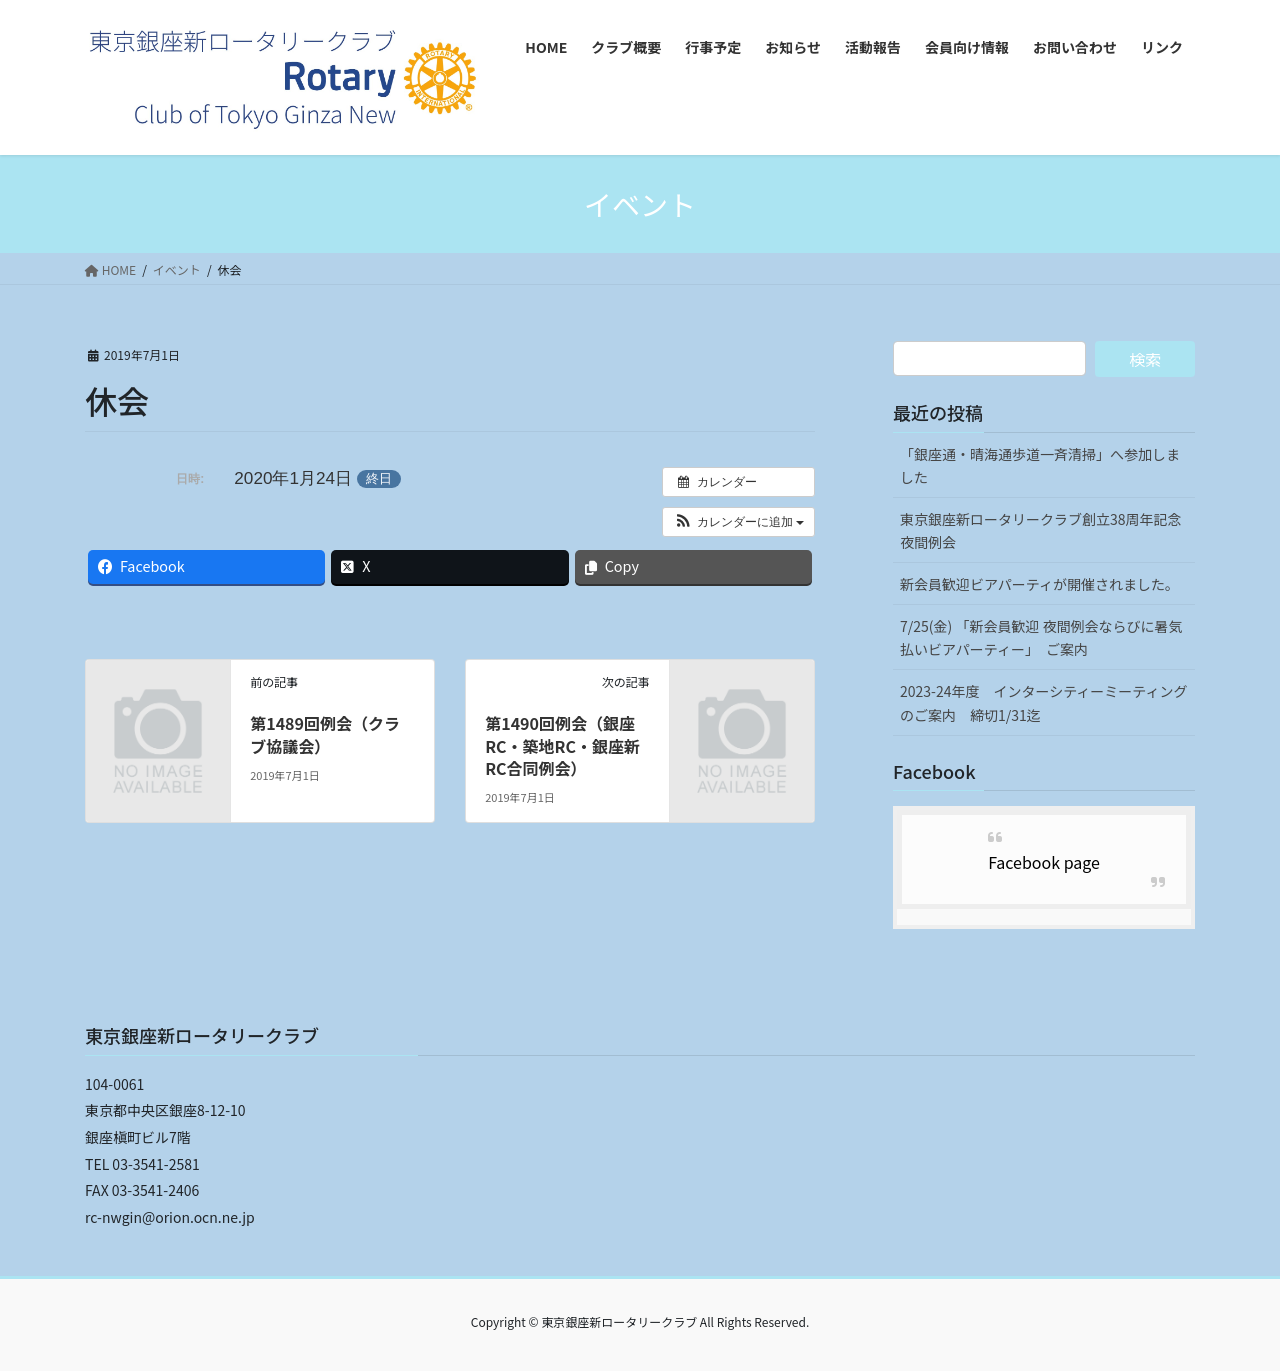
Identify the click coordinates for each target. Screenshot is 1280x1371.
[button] (738, 522)
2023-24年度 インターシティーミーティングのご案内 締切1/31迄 (1044, 702)
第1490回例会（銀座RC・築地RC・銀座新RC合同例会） (562, 745)
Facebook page (1044, 862)
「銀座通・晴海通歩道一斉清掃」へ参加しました (1040, 465)
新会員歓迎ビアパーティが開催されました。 (1039, 584)
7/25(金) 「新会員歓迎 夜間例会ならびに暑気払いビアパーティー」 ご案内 (1041, 637)
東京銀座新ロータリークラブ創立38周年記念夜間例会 (1041, 530)
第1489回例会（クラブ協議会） (325, 734)
